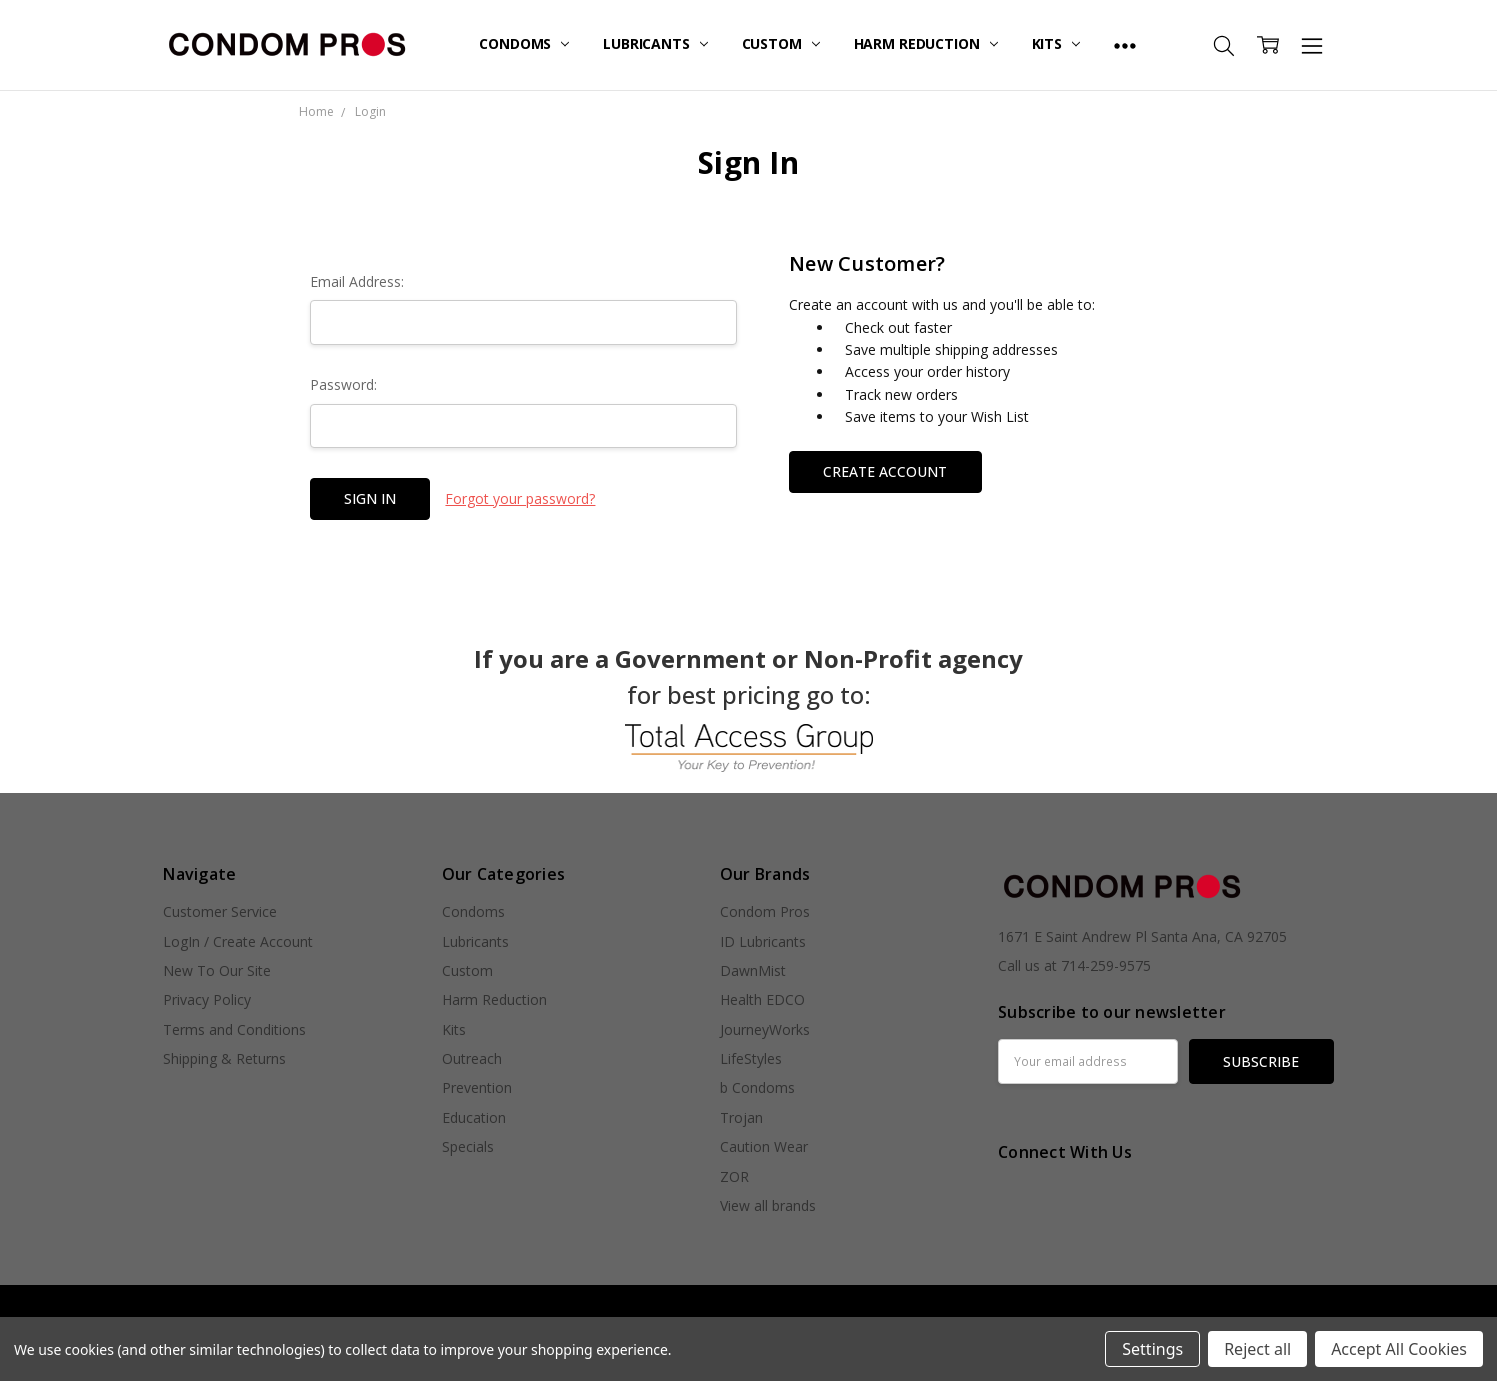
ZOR (734, 1176)
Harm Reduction (926, 43)
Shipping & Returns (224, 1058)
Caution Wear (764, 1146)
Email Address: (357, 281)
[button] (749, 748)
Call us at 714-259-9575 (1074, 965)
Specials (468, 1146)
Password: (343, 384)
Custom (781, 43)
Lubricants (655, 43)
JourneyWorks (765, 1029)
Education (474, 1117)
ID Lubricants (763, 941)
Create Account (885, 471)
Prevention (477, 1087)
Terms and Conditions (234, 1029)
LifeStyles (751, 1058)
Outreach (472, 1058)
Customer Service (220, 911)
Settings (1152, 1349)
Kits (1056, 43)
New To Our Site (217, 970)
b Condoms (757, 1087)
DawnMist (753, 970)
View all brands (768, 1205)
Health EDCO (762, 999)
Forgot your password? (520, 498)
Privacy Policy (207, 999)
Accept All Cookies (1399, 1349)
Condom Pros (765, 911)
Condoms (524, 43)
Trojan (741, 1117)
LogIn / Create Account (238, 941)
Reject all (1257, 1349)
